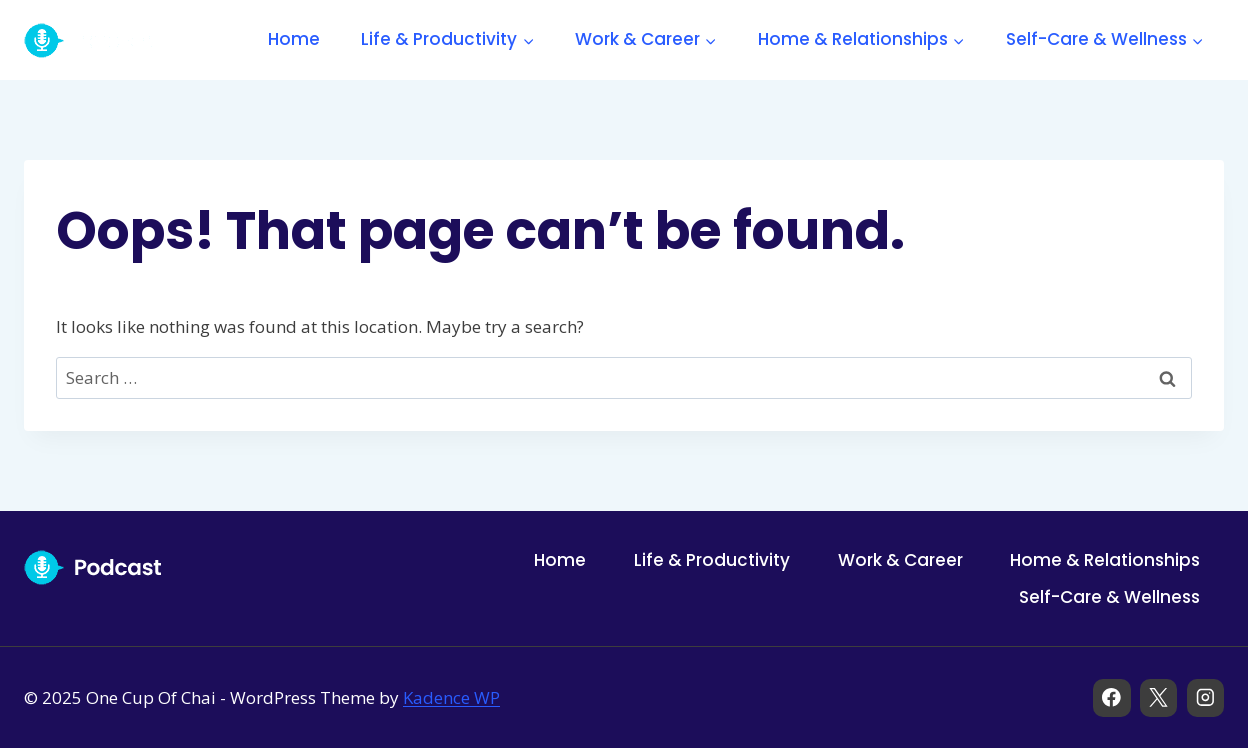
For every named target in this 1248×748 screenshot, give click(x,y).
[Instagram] (1205, 697)
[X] (1158, 697)
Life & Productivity (712, 560)
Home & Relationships (1105, 560)
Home (294, 39)
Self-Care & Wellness (1109, 597)
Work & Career (900, 560)
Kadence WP (451, 697)
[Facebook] (1111, 697)
